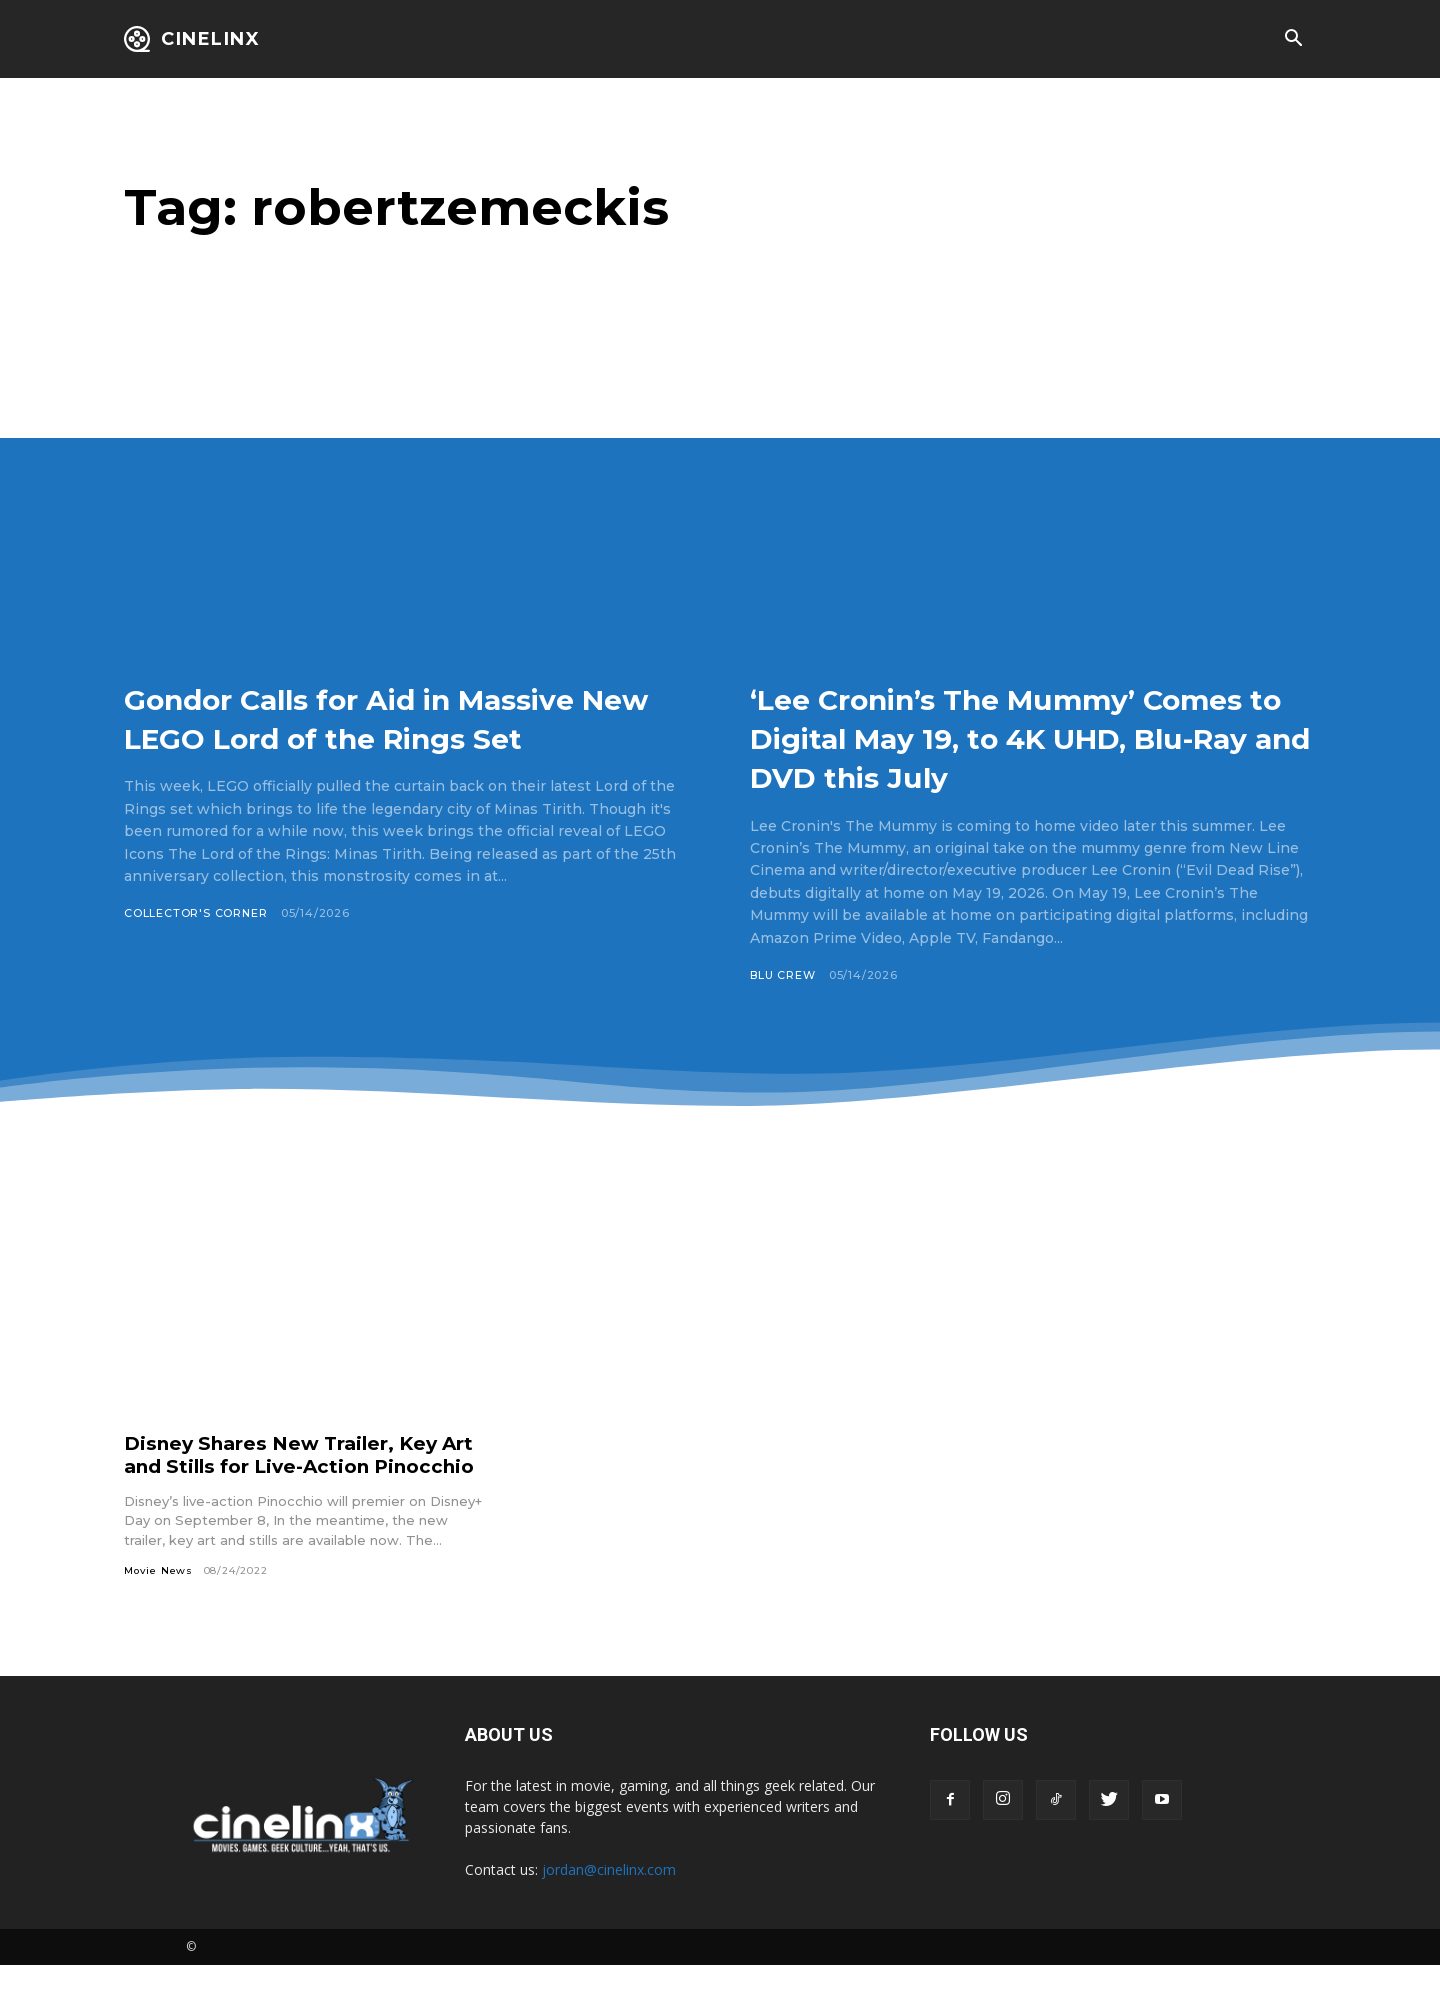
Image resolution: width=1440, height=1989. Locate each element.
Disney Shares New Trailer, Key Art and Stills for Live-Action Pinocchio (288, 1466)
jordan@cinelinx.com (609, 1893)
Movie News (159, 1593)
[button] (1293, 40)
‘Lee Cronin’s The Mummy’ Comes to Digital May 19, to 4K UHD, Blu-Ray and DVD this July (1032, 737)
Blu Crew (783, 975)
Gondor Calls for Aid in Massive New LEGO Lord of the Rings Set (398, 737)
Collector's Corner (196, 953)
